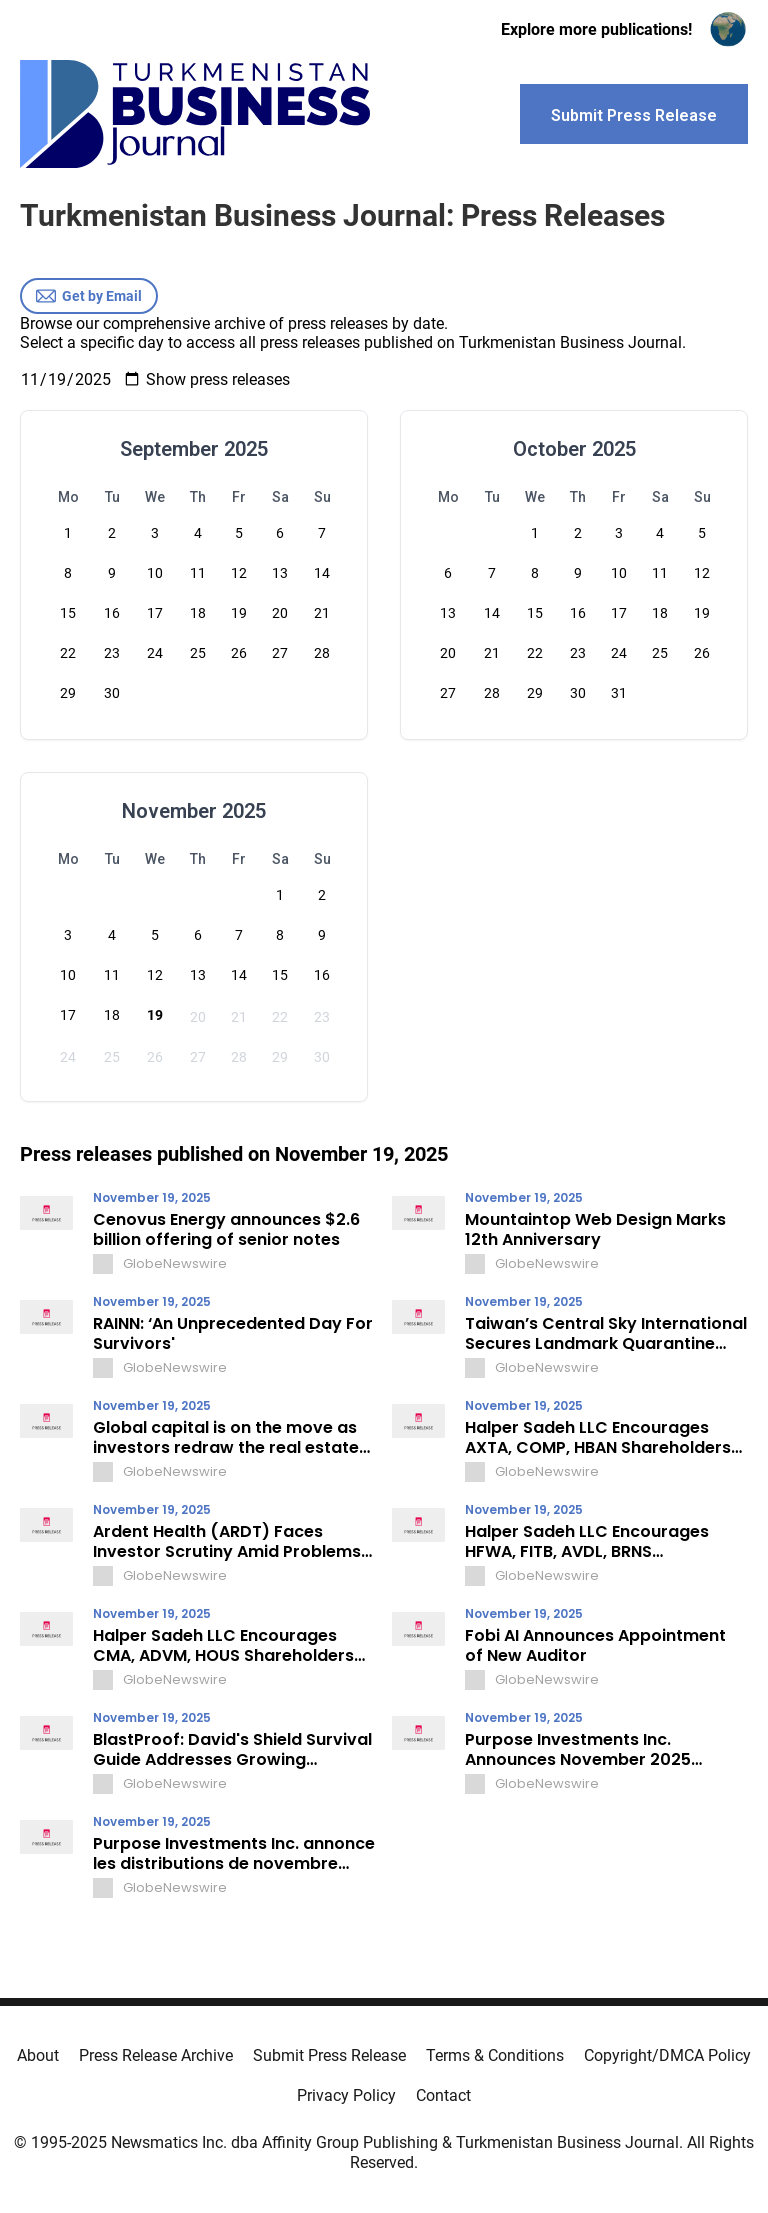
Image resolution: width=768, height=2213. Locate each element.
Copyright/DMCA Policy (667, 2055)
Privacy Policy (346, 2095)
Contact (443, 2095)
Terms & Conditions (495, 2055)
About (38, 2055)
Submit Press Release (329, 2055)
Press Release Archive (156, 2055)
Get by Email (89, 296)
